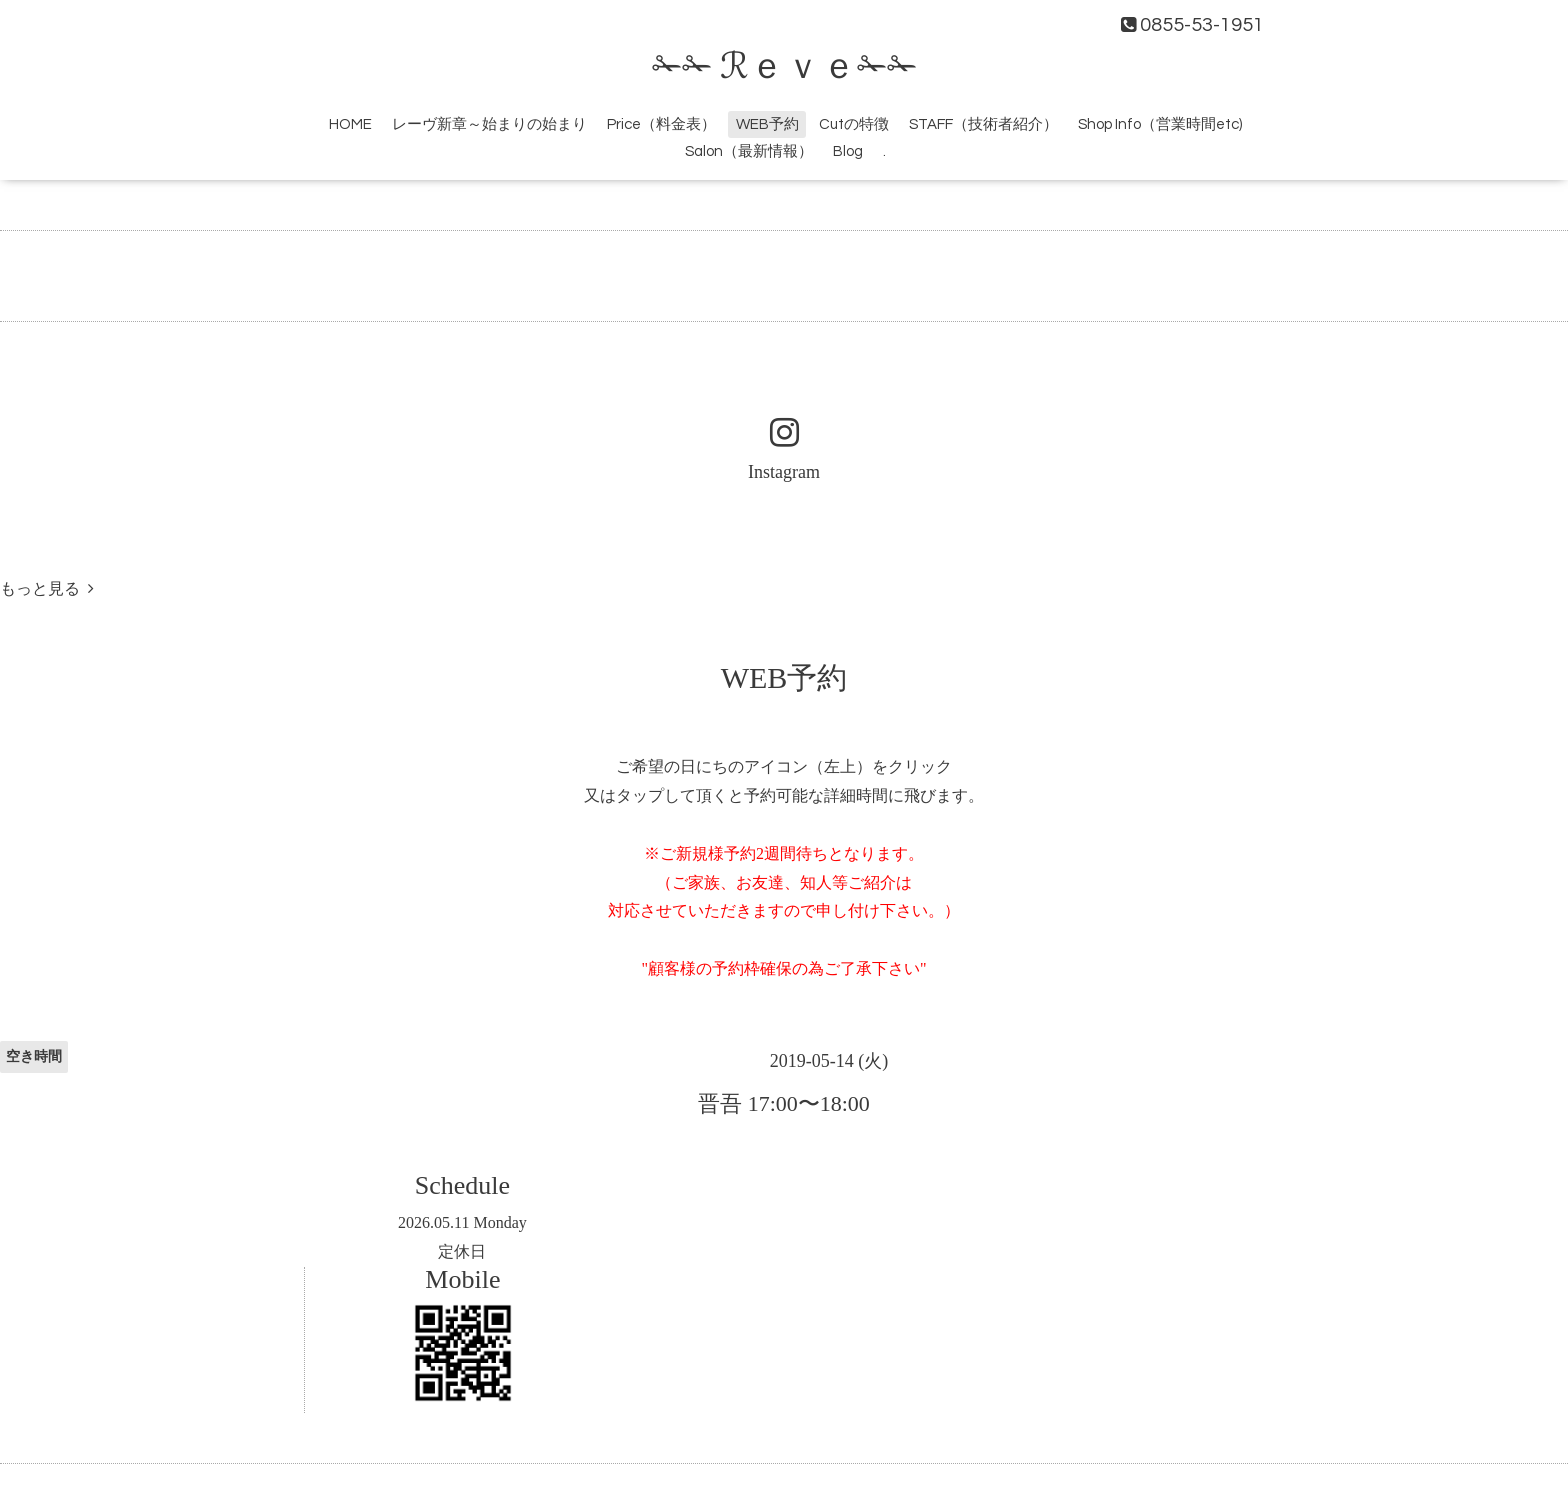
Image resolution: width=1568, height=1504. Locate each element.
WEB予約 (767, 124)
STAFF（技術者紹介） (983, 124)
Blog (848, 151)
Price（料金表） (661, 124)
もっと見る (47, 588)
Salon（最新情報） (749, 151)
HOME (350, 124)
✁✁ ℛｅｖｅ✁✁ (784, 67)
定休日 (462, 1251)
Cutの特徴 (854, 124)
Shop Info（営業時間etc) (1160, 124)
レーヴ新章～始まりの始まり (489, 124)
